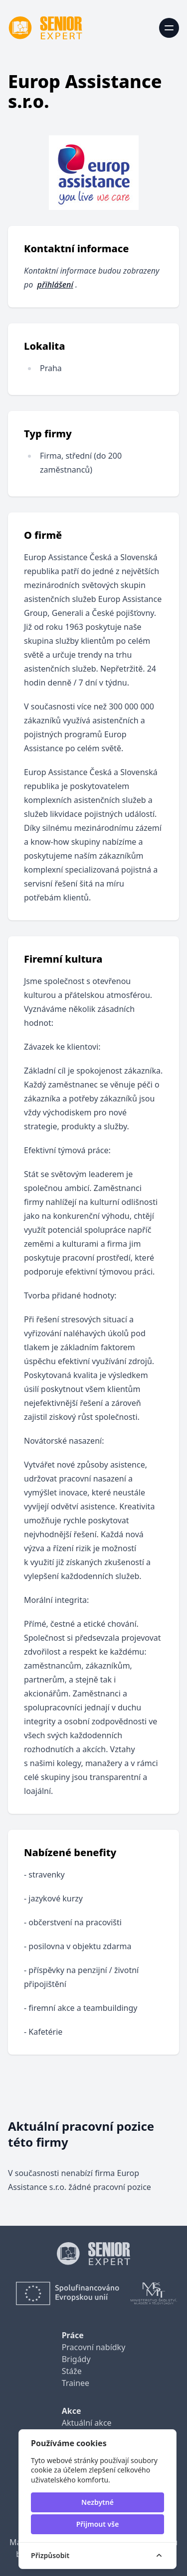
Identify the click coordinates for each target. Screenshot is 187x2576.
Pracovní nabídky (94, 2347)
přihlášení (55, 284)
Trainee (75, 2383)
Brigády (76, 2359)
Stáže (72, 2371)
